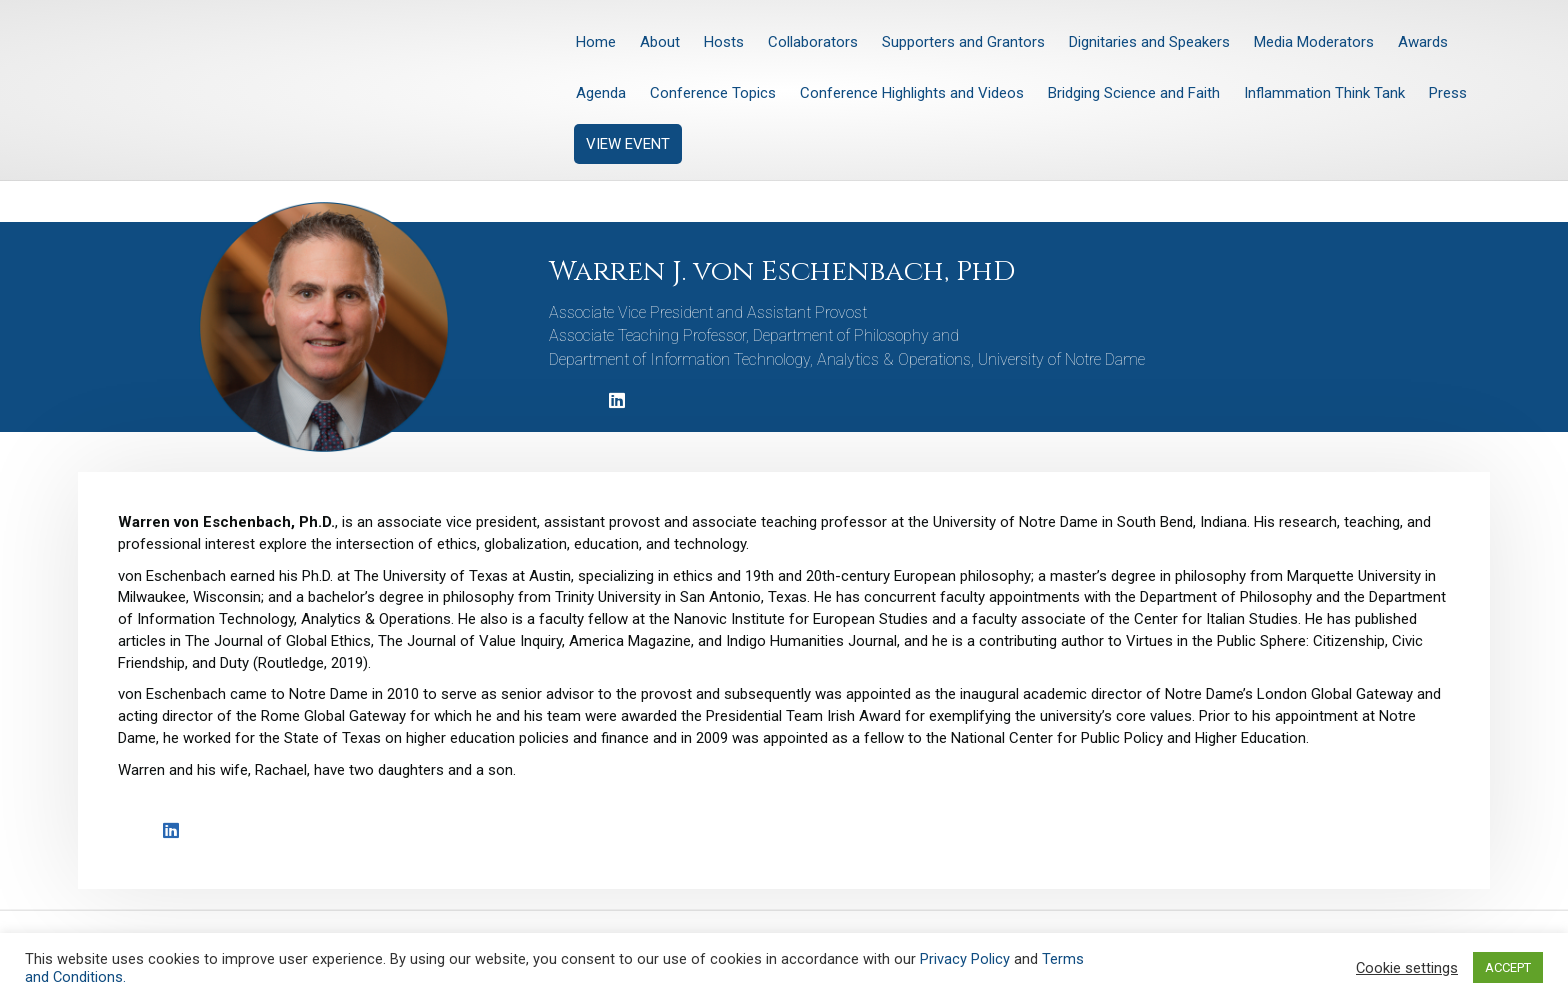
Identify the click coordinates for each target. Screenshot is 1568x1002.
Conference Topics (713, 93)
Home (596, 42)
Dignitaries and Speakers (1149, 42)
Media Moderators (1314, 42)
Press (1448, 93)
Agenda (601, 93)
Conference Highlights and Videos (912, 93)
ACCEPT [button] (1508, 967)
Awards (1423, 42)
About (660, 42)
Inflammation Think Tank (1324, 93)
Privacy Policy (965, 959)
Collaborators (813, 42)
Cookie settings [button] (1407, 968)
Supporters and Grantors (963, 42)
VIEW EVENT (628, 144)
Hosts (724, 42)
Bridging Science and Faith (1134, 93)
